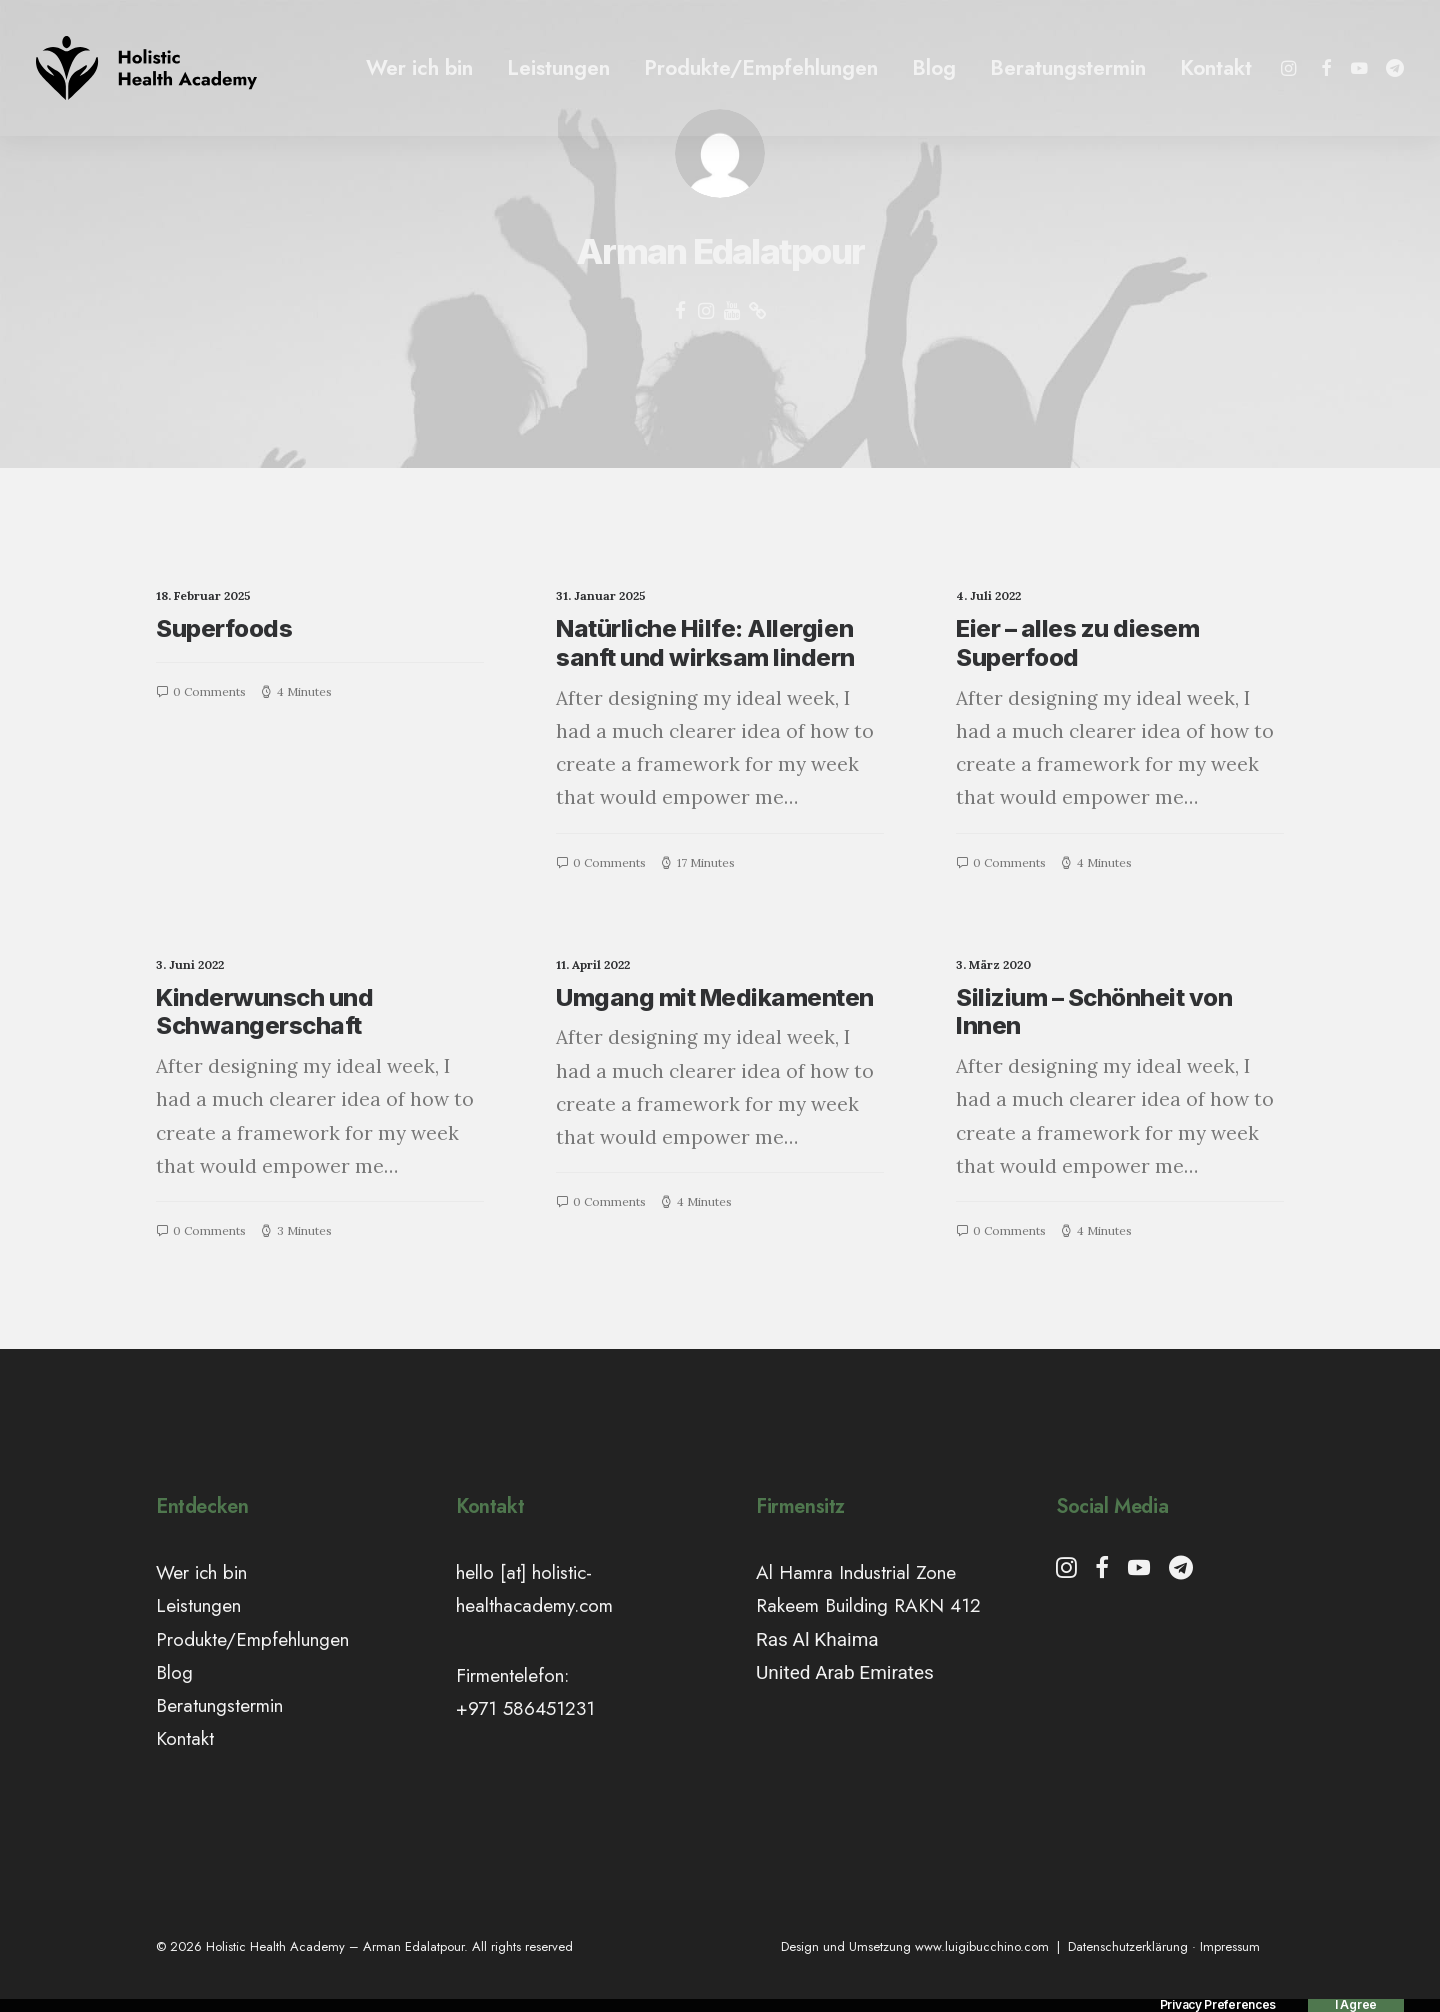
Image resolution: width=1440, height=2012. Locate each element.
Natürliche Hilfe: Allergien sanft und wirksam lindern (705, 643)
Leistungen (558, 68)
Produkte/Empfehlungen (761, 68)
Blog (934, 68)
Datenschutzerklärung (1128, 1946)
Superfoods (224, 628)
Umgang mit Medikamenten (715, 997)
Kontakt (1216, 68)
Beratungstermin (1068, 68)
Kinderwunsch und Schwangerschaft (264, 1012)
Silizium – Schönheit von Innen (1094, 1012)
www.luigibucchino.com (982, 1946)
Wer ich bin (419, 68)
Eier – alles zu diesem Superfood (1077, 643)
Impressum (1230, 1946)
